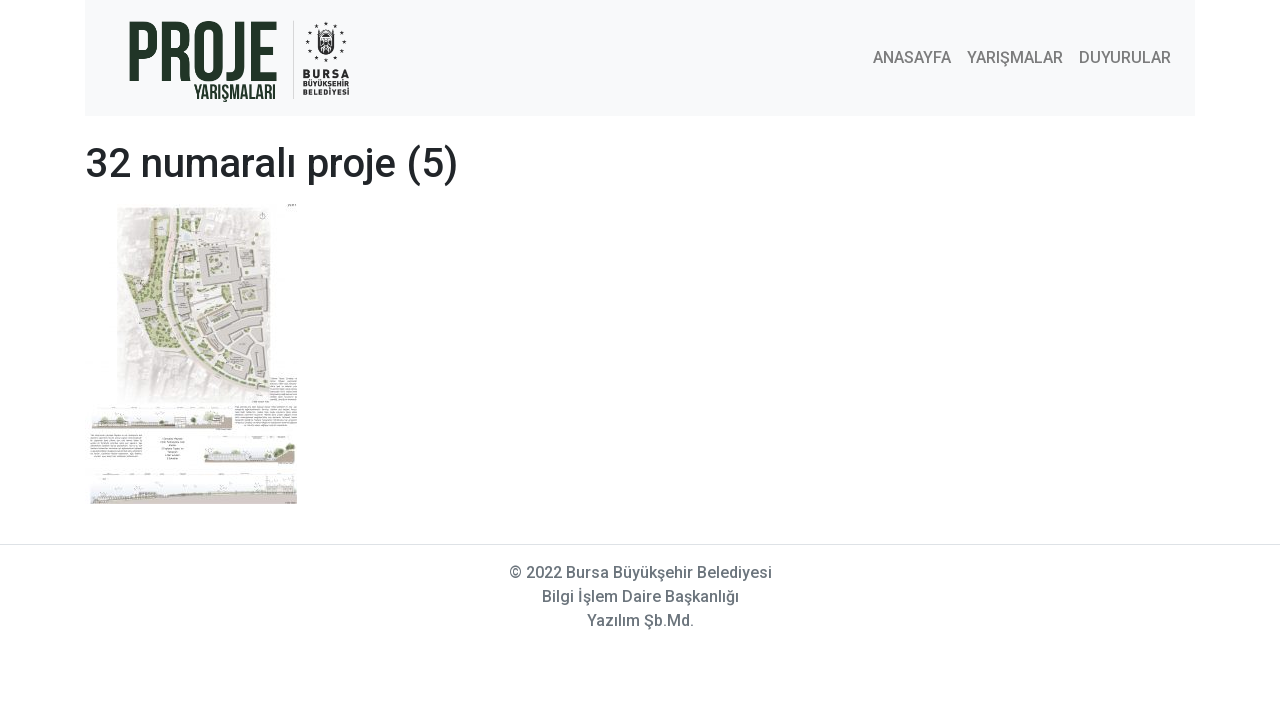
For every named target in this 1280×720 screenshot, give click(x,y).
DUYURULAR (1125, 57)
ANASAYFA (912, 57)
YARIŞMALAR (1015, 57)
